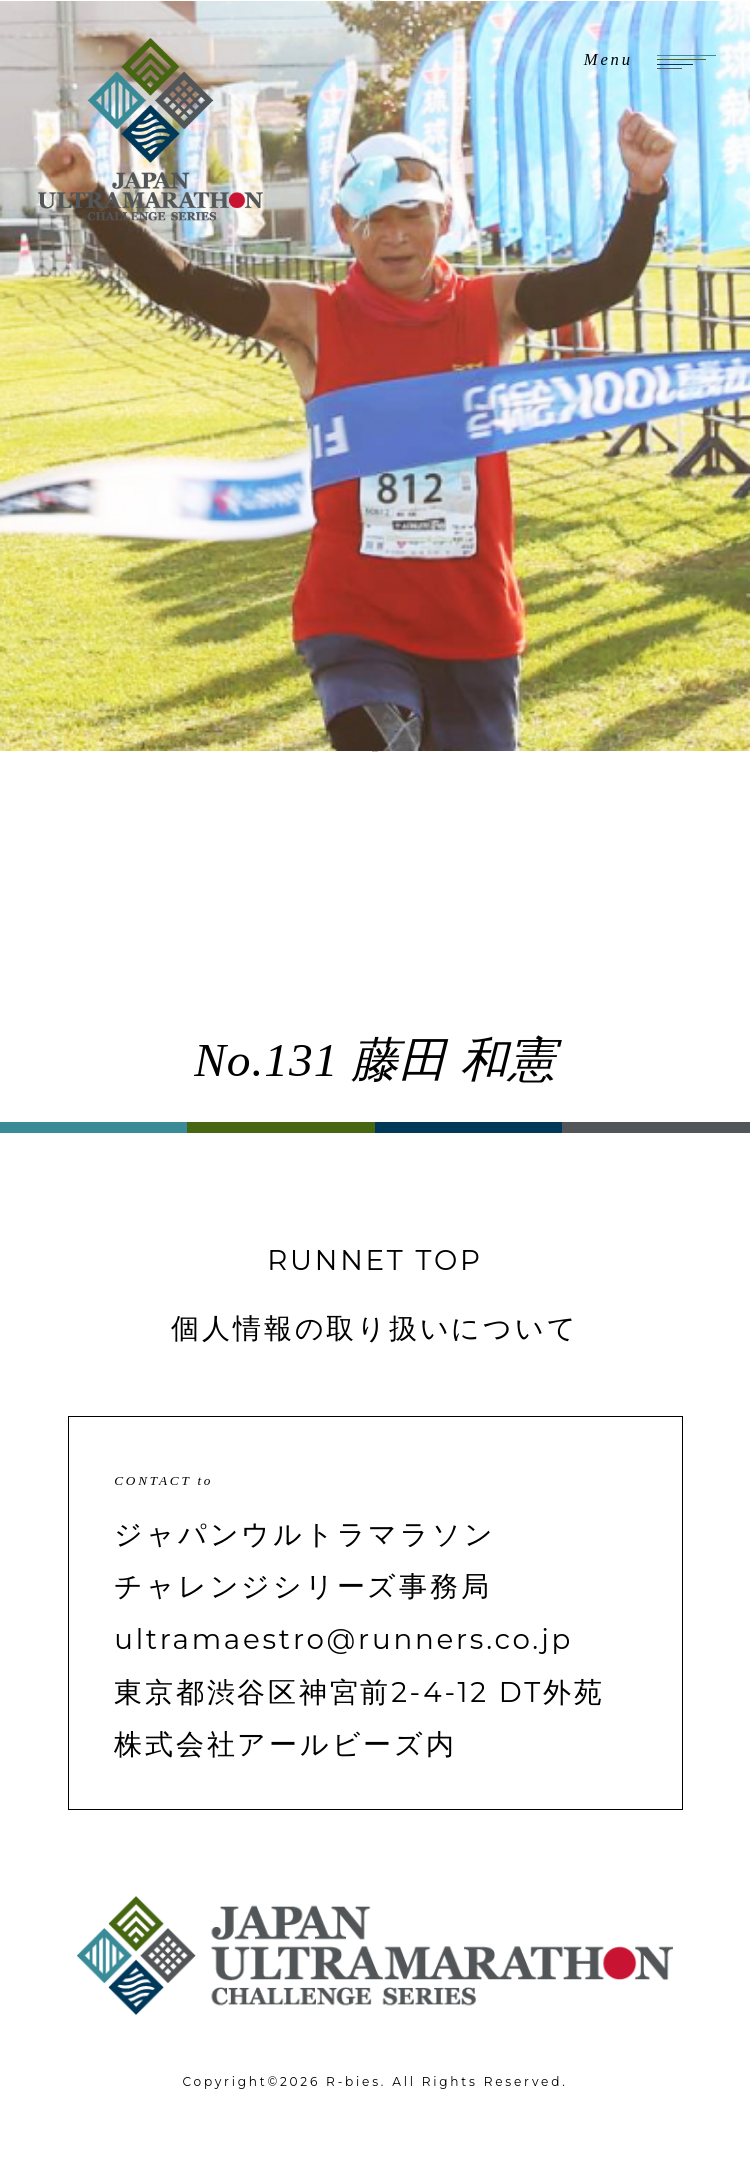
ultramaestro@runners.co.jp (343, 1639)
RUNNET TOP (375, 1260)
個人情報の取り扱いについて (374, 1328)
